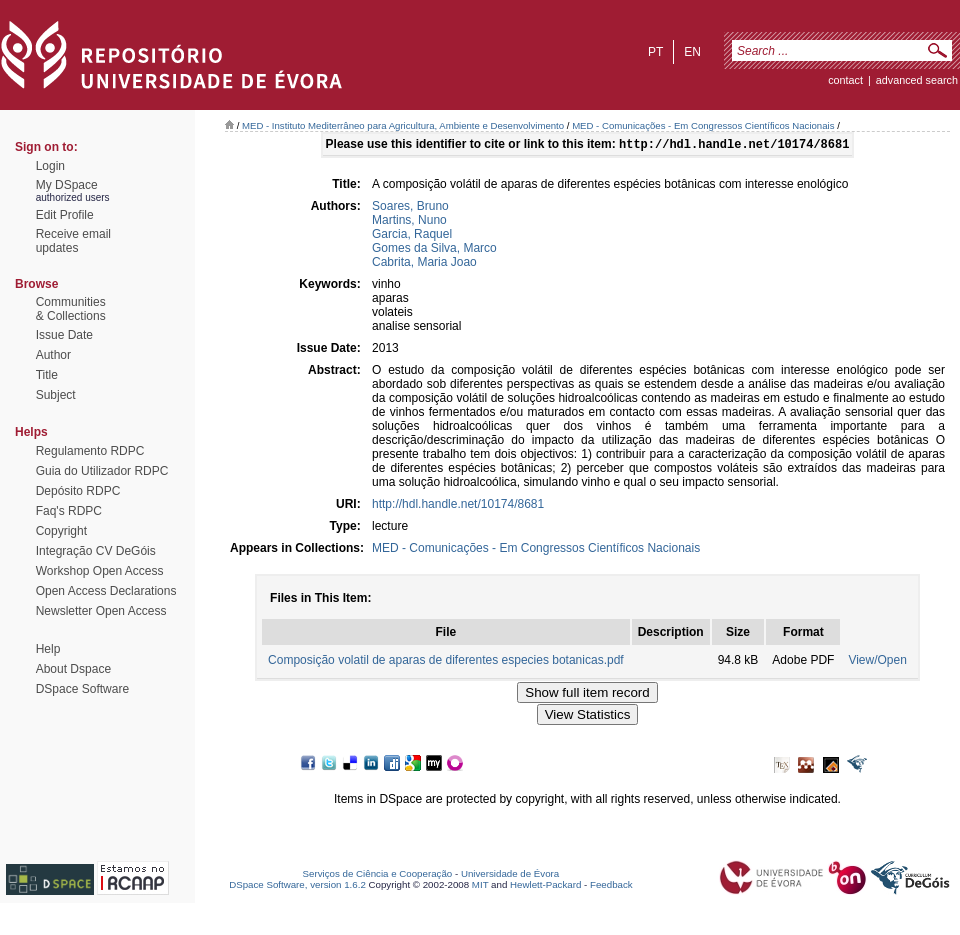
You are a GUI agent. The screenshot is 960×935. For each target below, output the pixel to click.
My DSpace (67, 185)
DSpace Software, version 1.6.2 (297, 886)
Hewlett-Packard (545, 886)
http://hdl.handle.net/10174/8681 (458, 506)
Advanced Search (917, 80)
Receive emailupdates (73, 241)
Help (48, 649)
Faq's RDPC (69, 511)
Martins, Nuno (409, 222)
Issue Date (64, 335)
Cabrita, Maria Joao (424, 264)
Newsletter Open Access (101, 611)
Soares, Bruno (410, 208)
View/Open (877, 662)
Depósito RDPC (78, 491)
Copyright (61, 531)
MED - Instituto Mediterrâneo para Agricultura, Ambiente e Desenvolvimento (403, 125)
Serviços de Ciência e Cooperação (378, 875)
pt (655, 52)
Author (53, 355)
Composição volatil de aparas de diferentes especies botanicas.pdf (446, 662)
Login (50, 166)
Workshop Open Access (100, 571)
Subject (56, 395)
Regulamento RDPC (90, 451)
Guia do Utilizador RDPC (102, 471)
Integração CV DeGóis (96, 551)
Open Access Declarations (106, 591)
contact (845, 80)
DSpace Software (82, 689)
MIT (480, 886)
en (692, 52)
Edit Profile (65, 215)
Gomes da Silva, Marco (434, 250)
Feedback (611, 886)
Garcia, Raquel (412, 236)
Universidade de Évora (510, 875)
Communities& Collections (71, 309)
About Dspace (73, 669)
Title (47, 375)
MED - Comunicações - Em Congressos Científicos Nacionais (703, 125)
